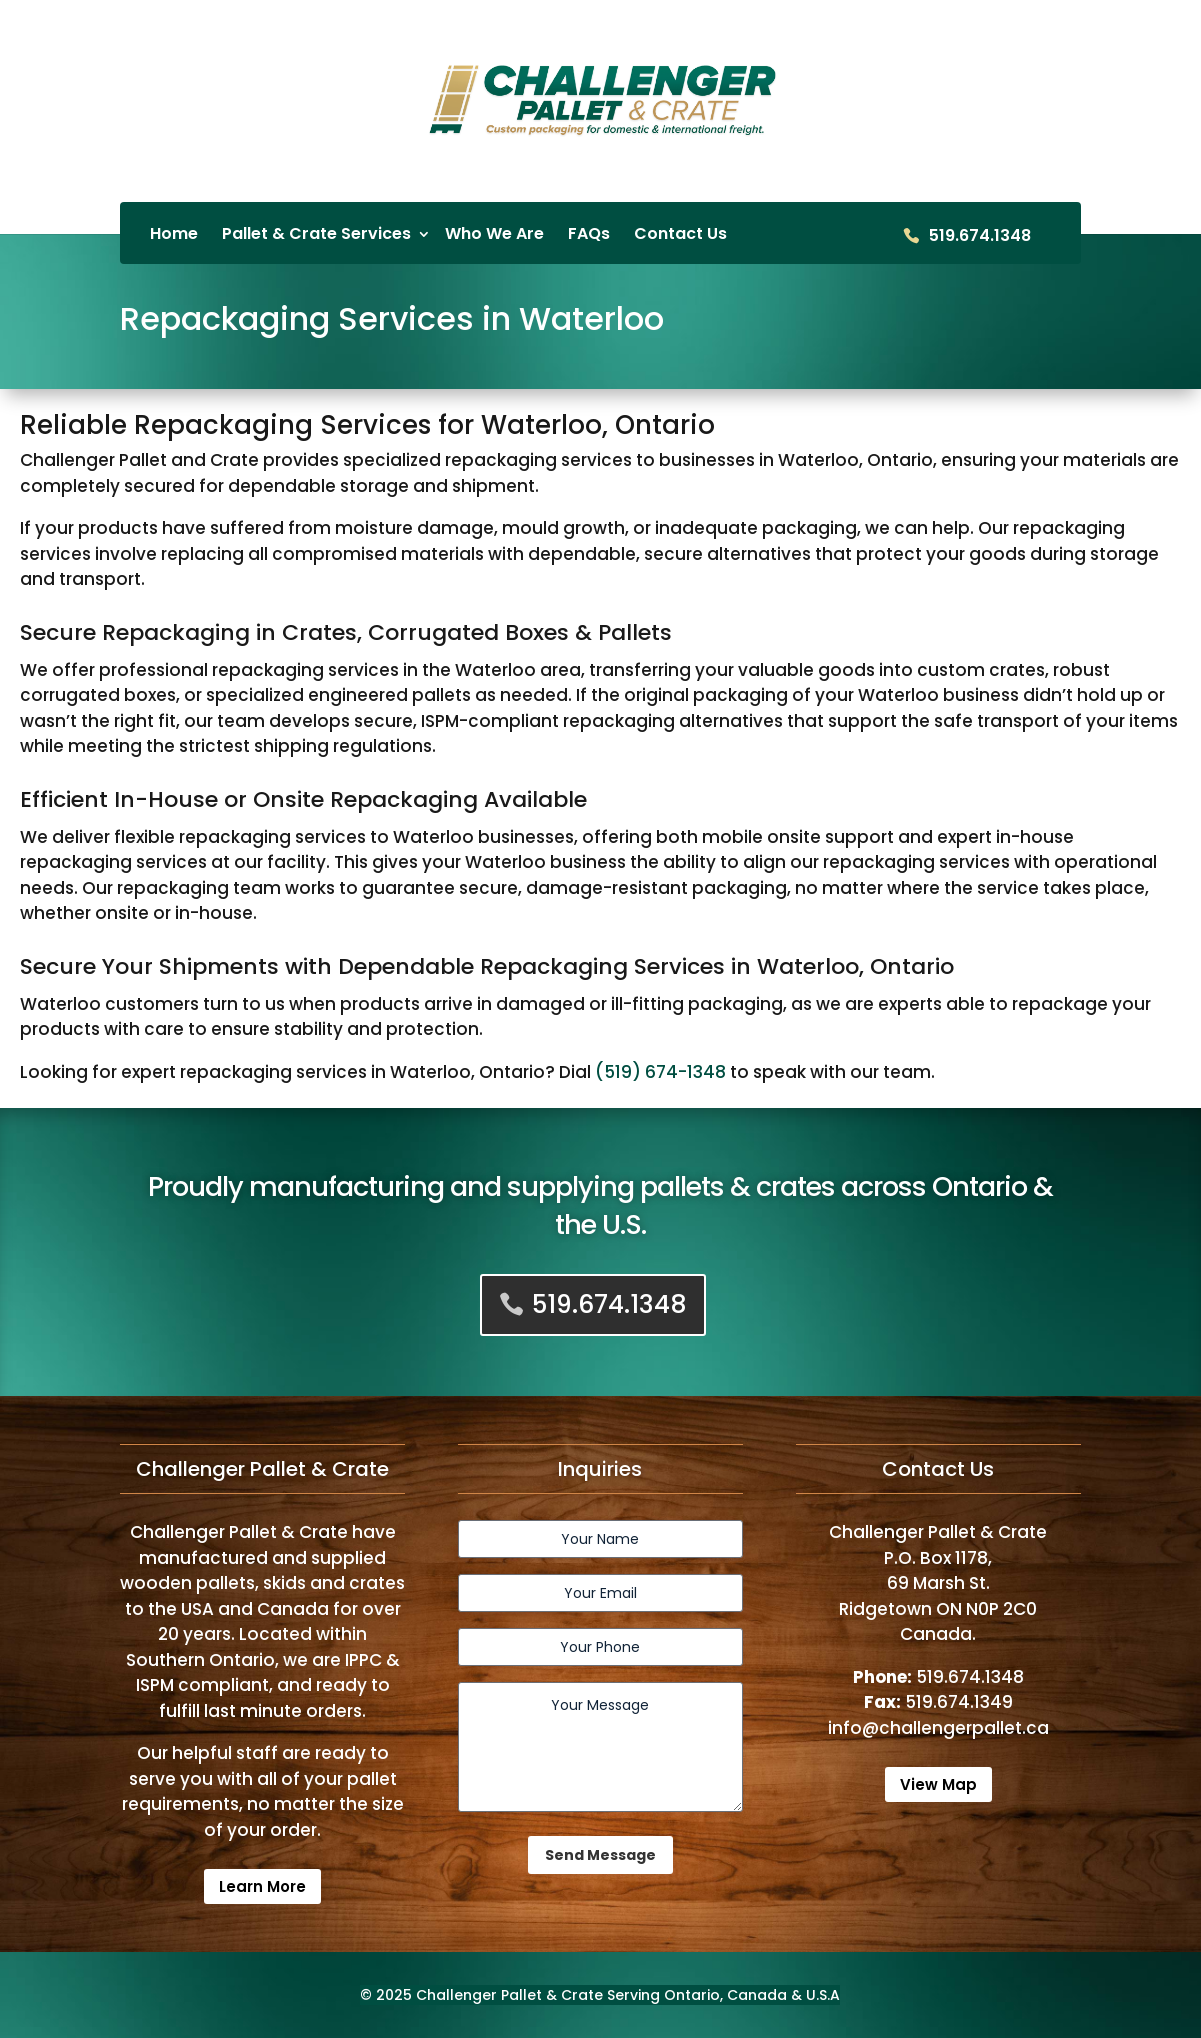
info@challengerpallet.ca (938, 1728)
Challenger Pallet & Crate (509, 1995)
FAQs (589, 235)
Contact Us (680, 235)
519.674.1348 (980, 236)
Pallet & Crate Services (316, 235)
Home (174, 235)
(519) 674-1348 (660, 1072)
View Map (938, 1784)
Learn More (262, 1886)
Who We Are (494, 235)
